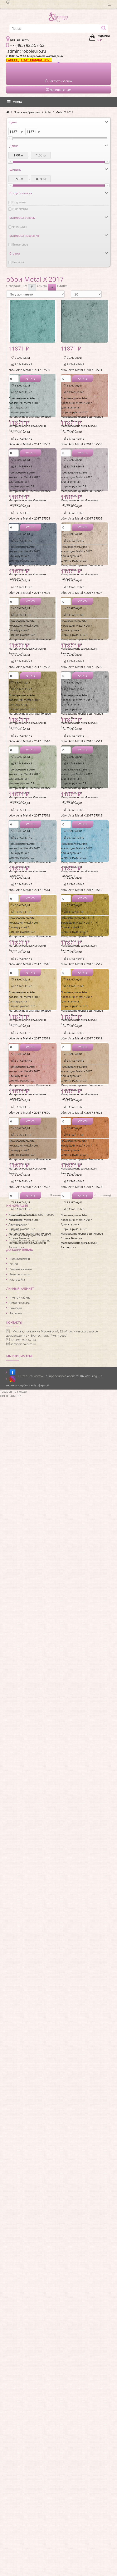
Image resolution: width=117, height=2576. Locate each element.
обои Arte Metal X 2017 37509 (81, 667)
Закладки (16, 1308)
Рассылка (16, 1313)
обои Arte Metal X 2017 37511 (81, 741)
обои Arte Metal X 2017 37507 (81, 593)
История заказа (20, 1303)
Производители (20, 1258)
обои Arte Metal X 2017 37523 (81, 1187)
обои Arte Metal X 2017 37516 (29, 964)
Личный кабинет (20, 1297)
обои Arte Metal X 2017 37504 (29, 518)
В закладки (20, 358)
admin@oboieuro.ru (23, 1344)
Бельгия (18, 262)
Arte (48, 112)
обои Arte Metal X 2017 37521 (81, 1113)
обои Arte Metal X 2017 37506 (29, 593)
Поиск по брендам (27, 112)
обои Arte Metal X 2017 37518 (29, 1038)
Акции (14, 1264)
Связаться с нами (21, 1269)
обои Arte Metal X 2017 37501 (81, 370)
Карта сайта (17, 1279)
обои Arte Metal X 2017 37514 (29, 890)
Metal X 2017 (64, 112)
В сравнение (21, 364)
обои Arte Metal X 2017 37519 (81, 1038)
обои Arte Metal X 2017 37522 (29, 1187)
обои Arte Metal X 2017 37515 (81, 890)
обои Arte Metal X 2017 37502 (29, 444)
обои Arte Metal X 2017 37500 (29, 370)
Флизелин (19, 227)
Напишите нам (58, 90)
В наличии (20, 209)
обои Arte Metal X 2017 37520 (29, 1113)
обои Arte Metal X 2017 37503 (81, 444)
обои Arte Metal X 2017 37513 (81, 815)
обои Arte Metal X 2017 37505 (81, 518)
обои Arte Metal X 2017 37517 (81, 964)
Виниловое (20, 244)
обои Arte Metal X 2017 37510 (29, 741)
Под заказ (19, 202)
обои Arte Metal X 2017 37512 (29, 815)
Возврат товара (20, 1274)
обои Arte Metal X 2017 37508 (29, 667)
